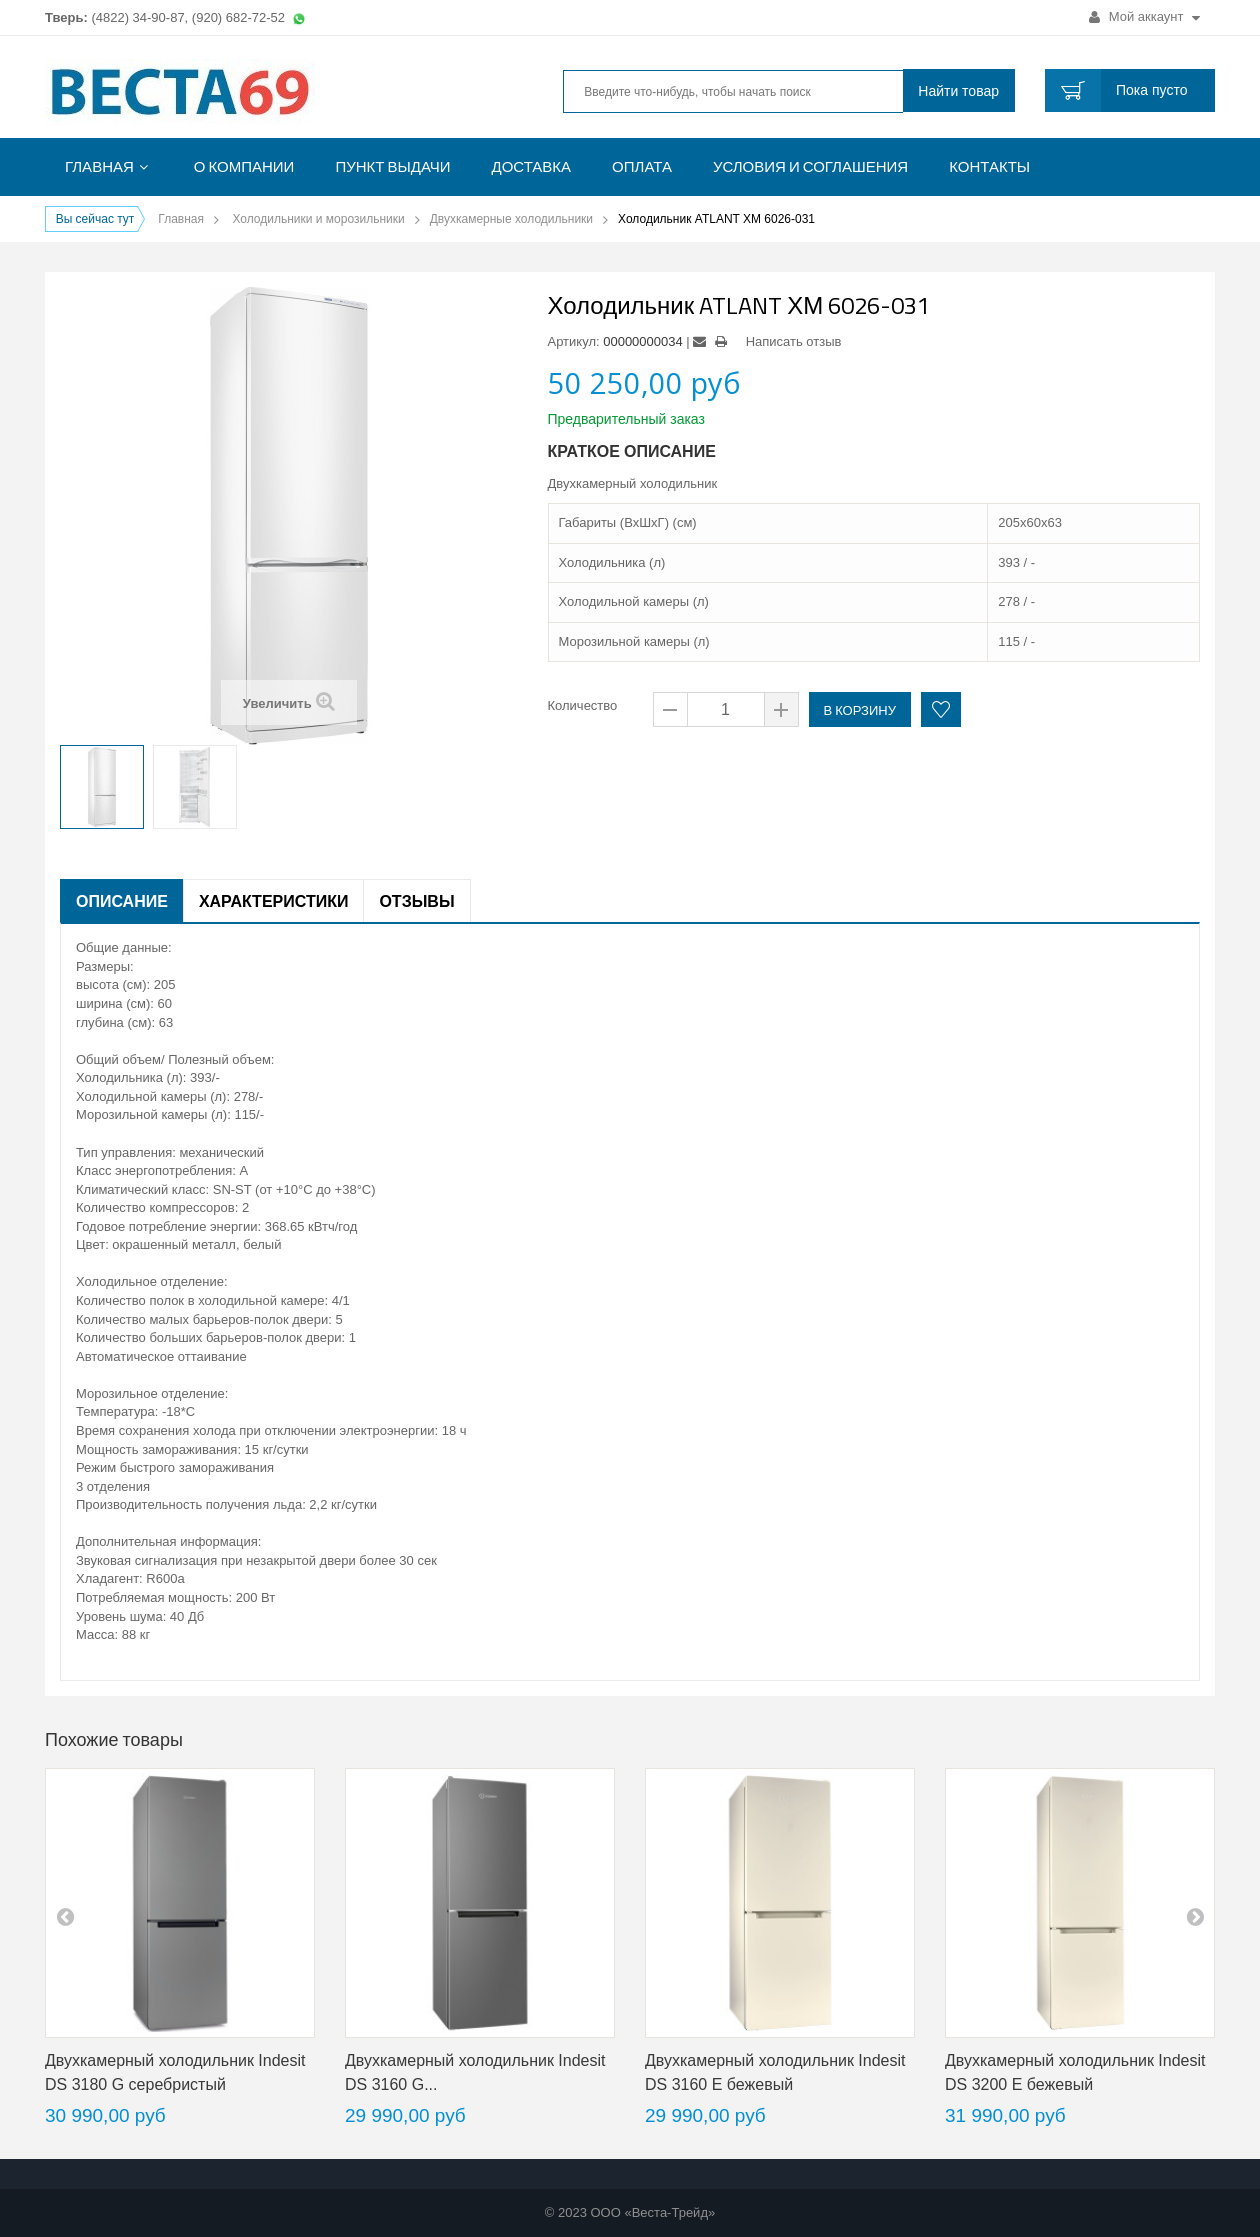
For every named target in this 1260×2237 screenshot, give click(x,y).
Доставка (532, 166)
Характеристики (274, 901)
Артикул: (574, 341)
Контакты (989, 166)
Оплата (642, 166)
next (1195, 1916)
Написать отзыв (794, 341)
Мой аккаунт (1144, 16)
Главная (99, 166)
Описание (122, 901)
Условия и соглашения (810, 166)
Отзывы (416, 901)
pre (65, 1916)
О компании (244, 166)
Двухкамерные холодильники (511, 219)
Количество (583, 705)
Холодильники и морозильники (318, 219)
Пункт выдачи (392, 166)
